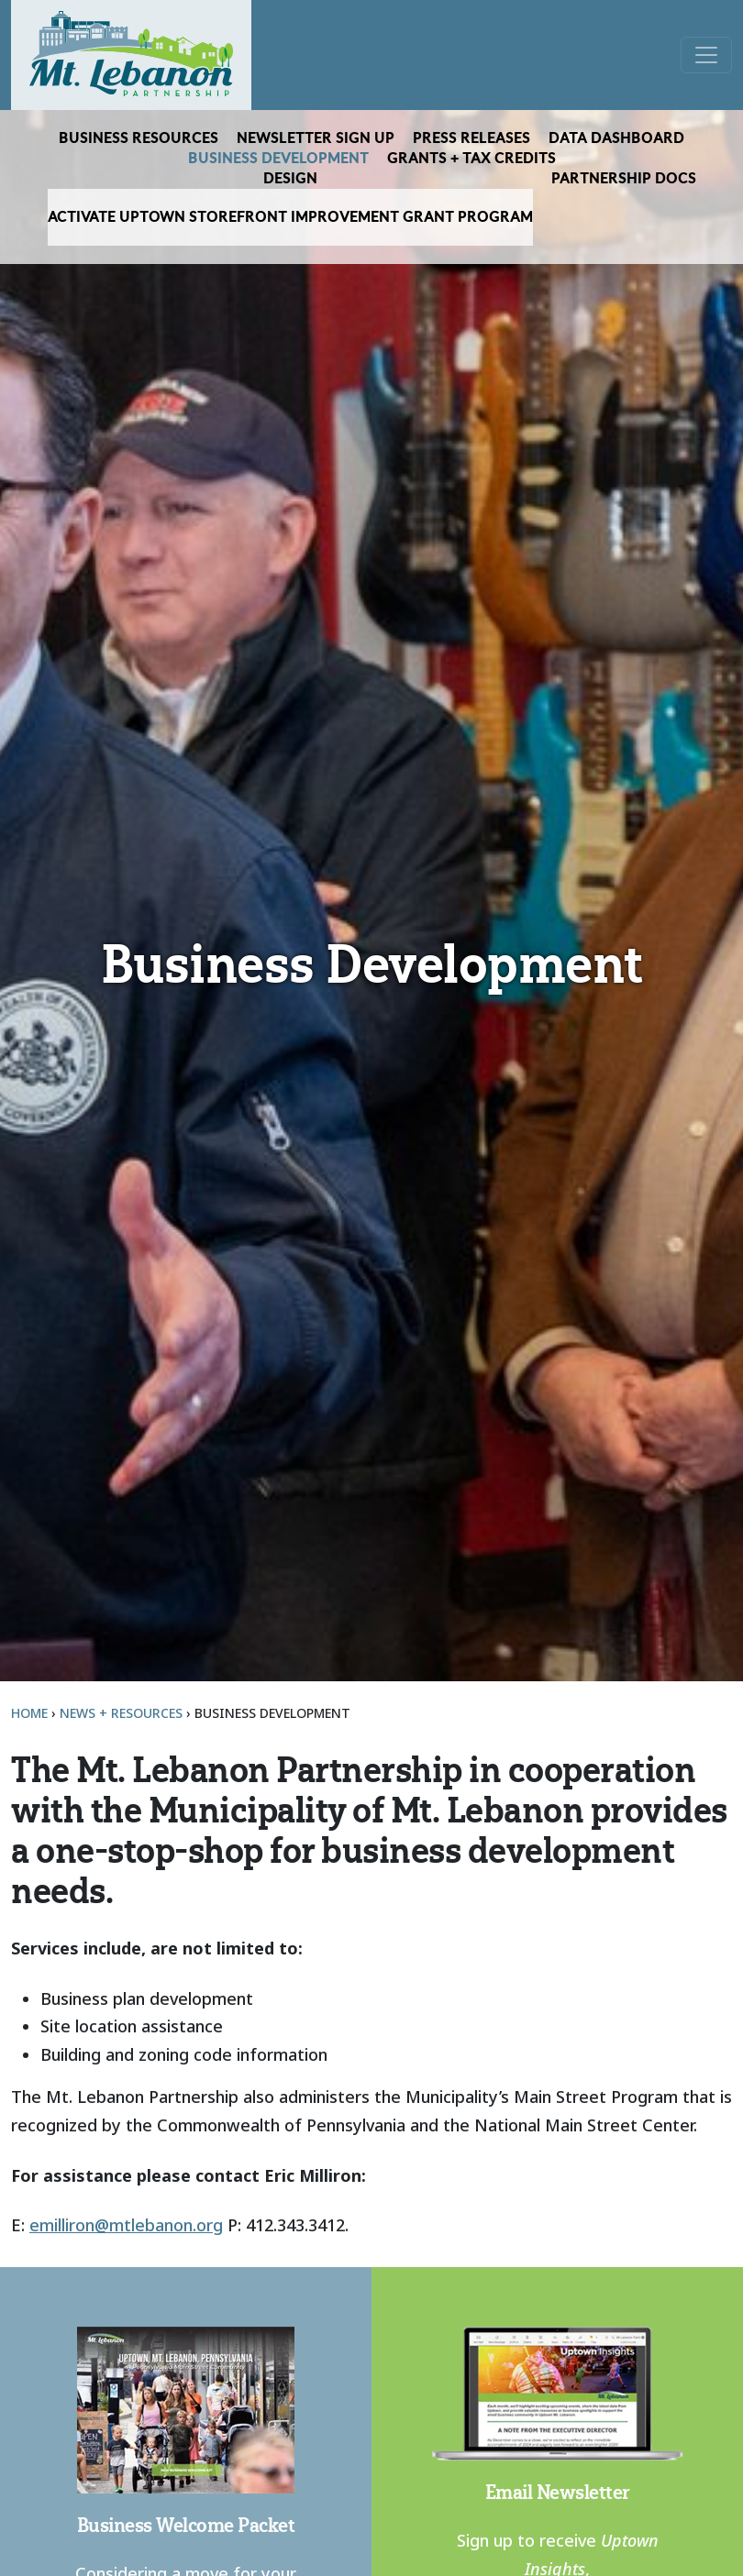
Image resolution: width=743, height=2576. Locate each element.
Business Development (278, 159)
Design (290, 179)
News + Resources (121, 1713)
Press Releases (471, 138)
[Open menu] (706, 55)
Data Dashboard (616, 138)
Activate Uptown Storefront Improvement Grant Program (290, 217)
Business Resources (138, 138)
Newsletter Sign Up (315, 138)
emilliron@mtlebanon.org (126, 2225)
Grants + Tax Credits (471, 159)
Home (29, 1713)
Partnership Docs (623, 179)
